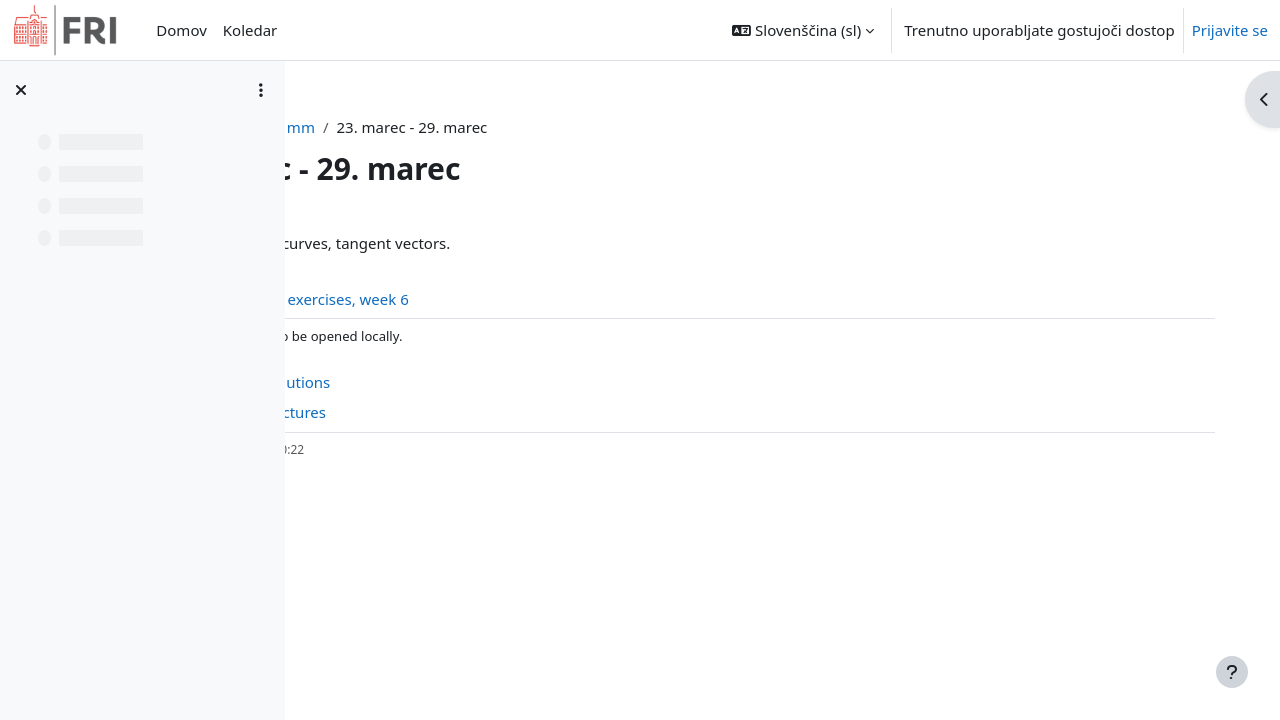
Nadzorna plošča (428, 127)
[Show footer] (1232, 672)
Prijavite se (1230, 30)
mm (523, 127)
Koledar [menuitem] (250, 30)
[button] (803, 30)
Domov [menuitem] (181, 30)
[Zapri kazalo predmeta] (21, 90)
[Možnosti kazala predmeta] (261, 90)
